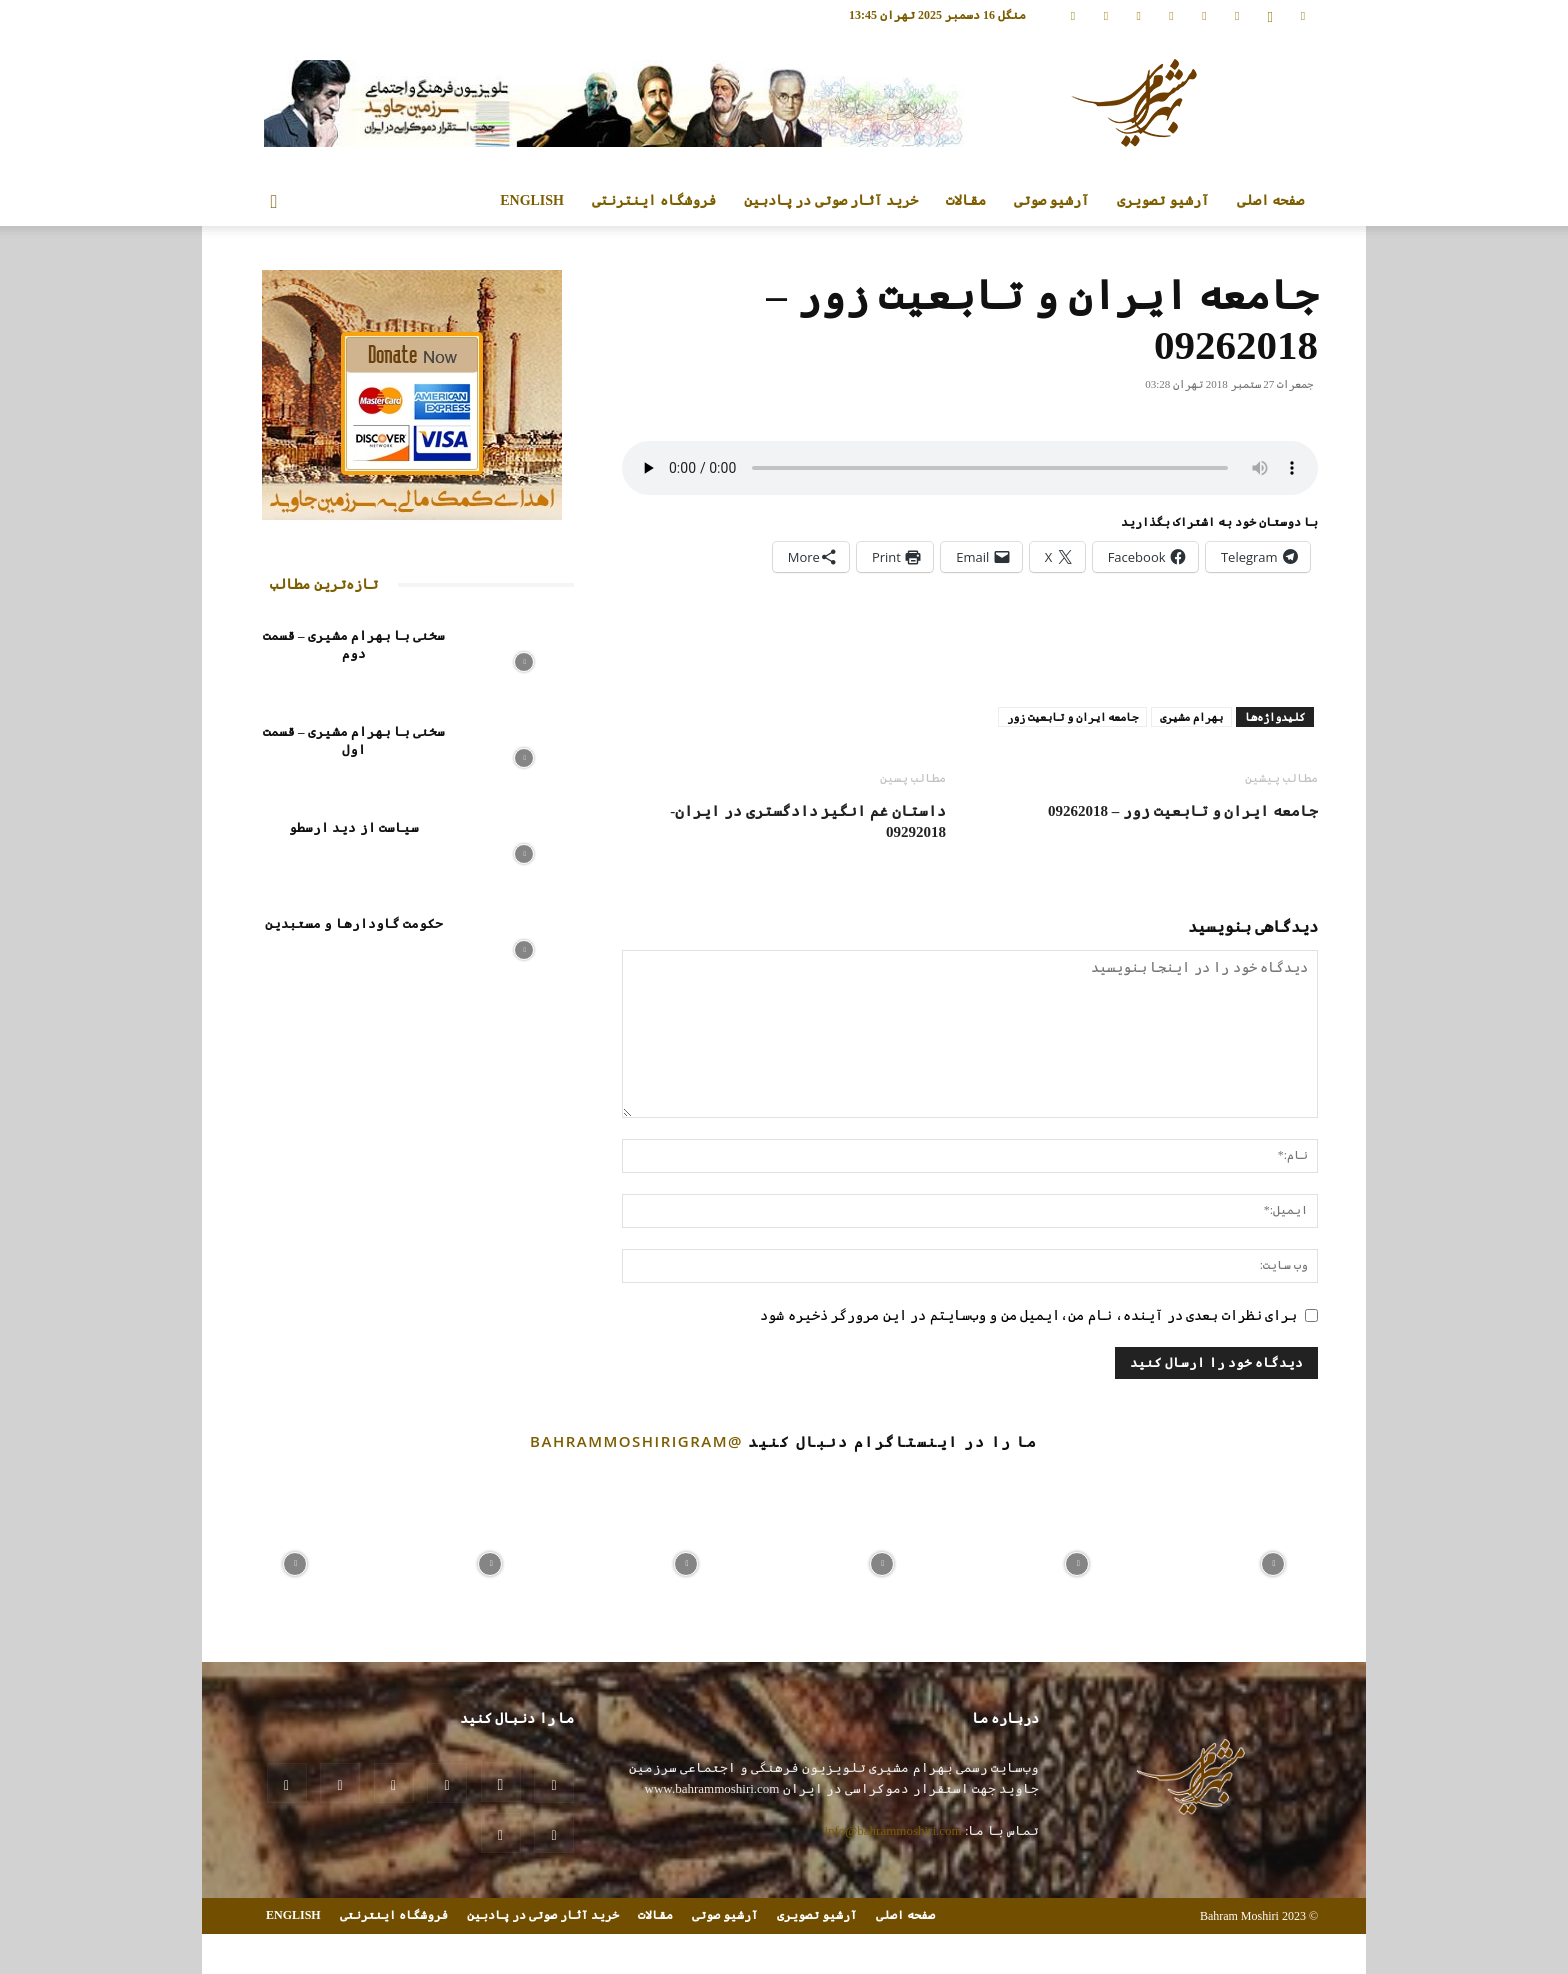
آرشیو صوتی (1052, 200)
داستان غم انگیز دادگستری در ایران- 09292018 (808, 821)
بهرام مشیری (1191, 717)
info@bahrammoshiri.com (892, 1830)
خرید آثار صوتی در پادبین (831, 200)
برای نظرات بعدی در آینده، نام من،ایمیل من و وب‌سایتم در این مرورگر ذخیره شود (1028, 1315)
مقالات (966, 200)
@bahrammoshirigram (636, 1441)
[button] (274, 202)
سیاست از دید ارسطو (354, 827)
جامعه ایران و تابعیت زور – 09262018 (1183, 811)
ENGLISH (532, 200)
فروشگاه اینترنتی (654, 200)
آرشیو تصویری (1163, 200)
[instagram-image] (295, 1559)
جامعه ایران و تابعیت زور (1072, 717)
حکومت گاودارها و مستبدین (354, 923)
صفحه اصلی (1271, 200)
